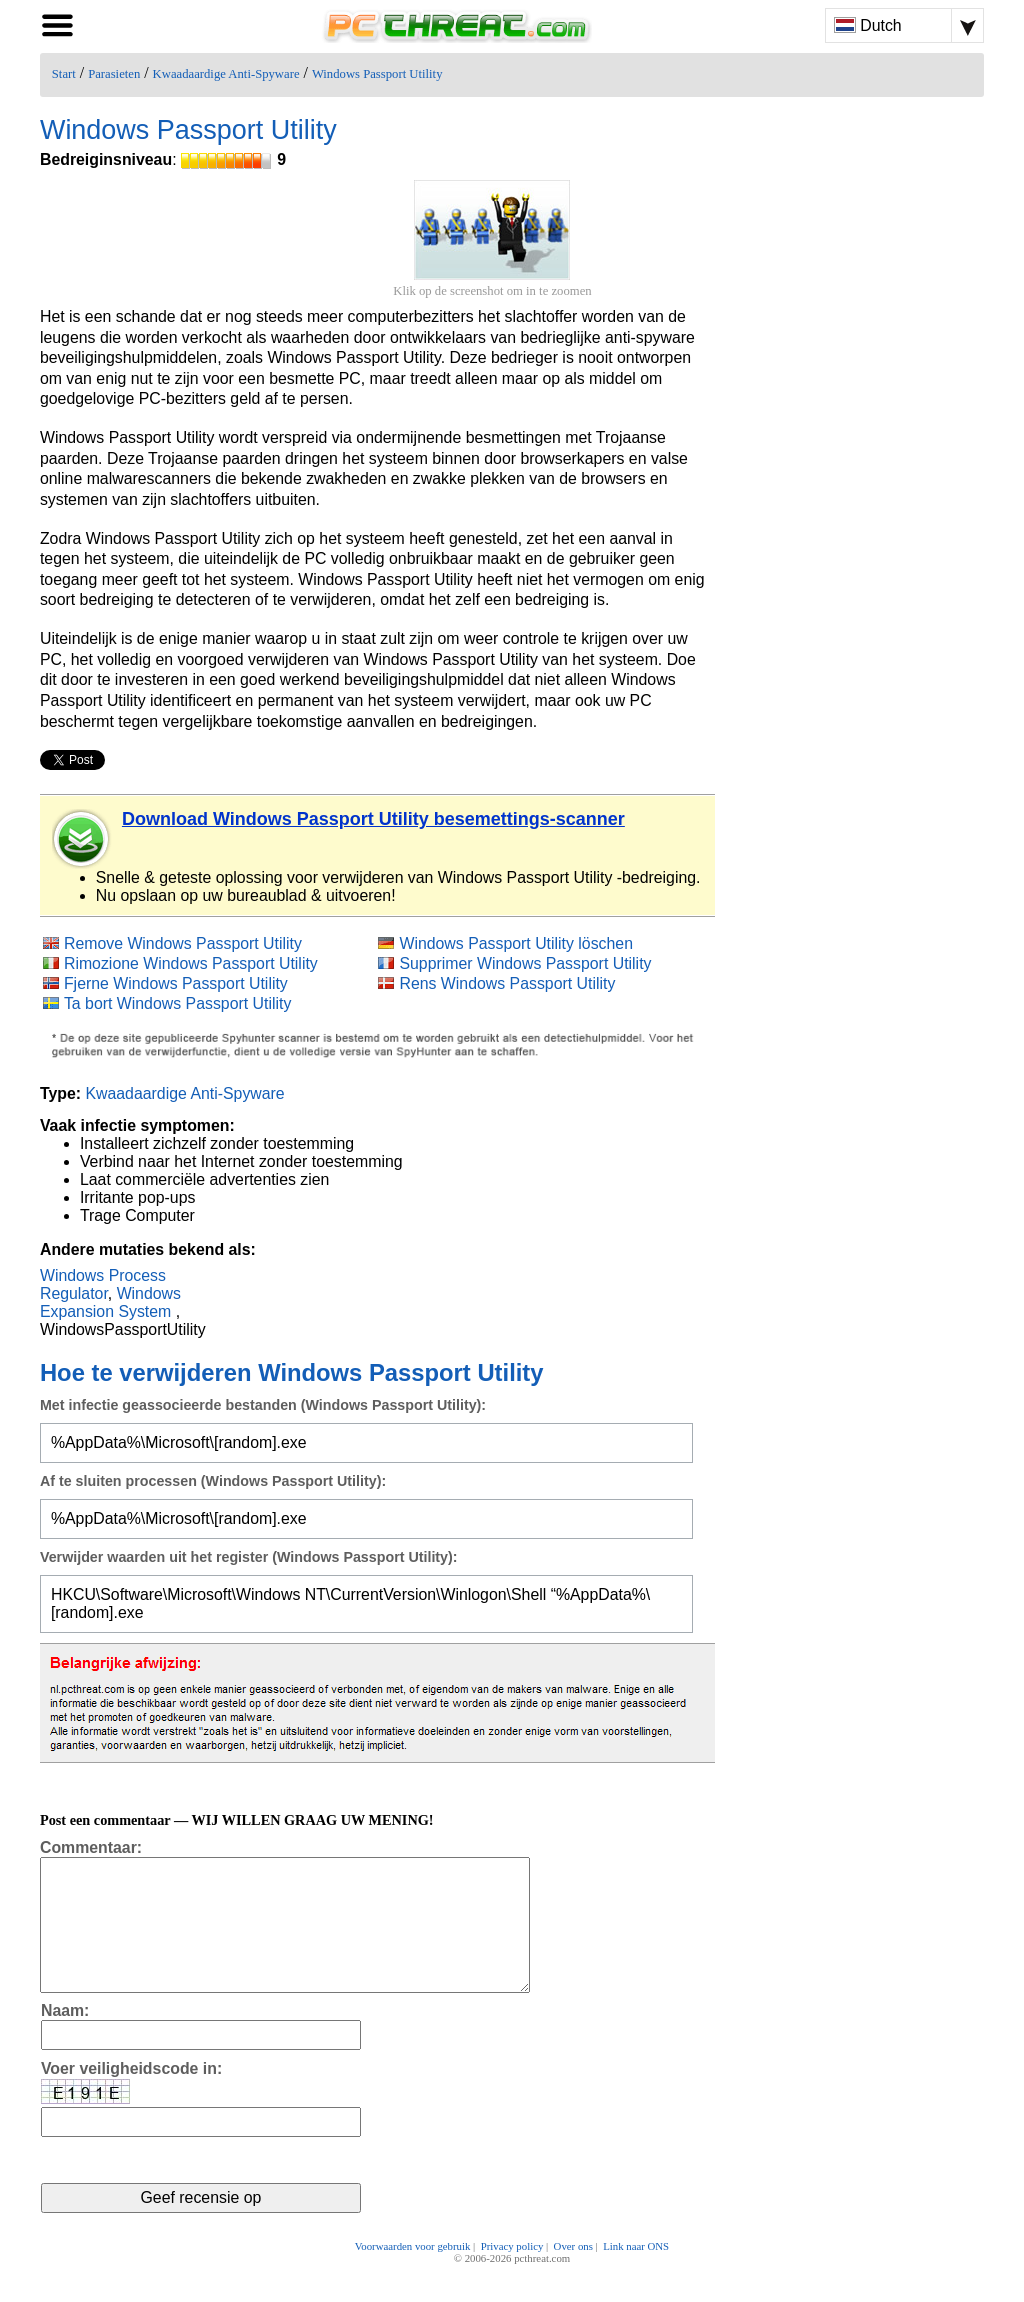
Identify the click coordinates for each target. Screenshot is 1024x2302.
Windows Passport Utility (377, 74)
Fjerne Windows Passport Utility (176, 983)
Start (64, 74)
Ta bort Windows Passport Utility (177, 1003)
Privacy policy (512, 2274)
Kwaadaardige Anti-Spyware (226, 74)
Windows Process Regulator (103, 1284)
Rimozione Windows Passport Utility (191, 963)
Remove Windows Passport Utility (183, 943)
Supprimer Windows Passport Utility (525, 963)
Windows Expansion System (110, 1302)
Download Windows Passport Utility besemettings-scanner (373, 819)
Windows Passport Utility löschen (516, 943)
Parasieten (114, 74)
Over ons (573, 2274)
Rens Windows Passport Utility (507, 983)
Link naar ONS (636, 2274)
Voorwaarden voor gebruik (413, 2274)
